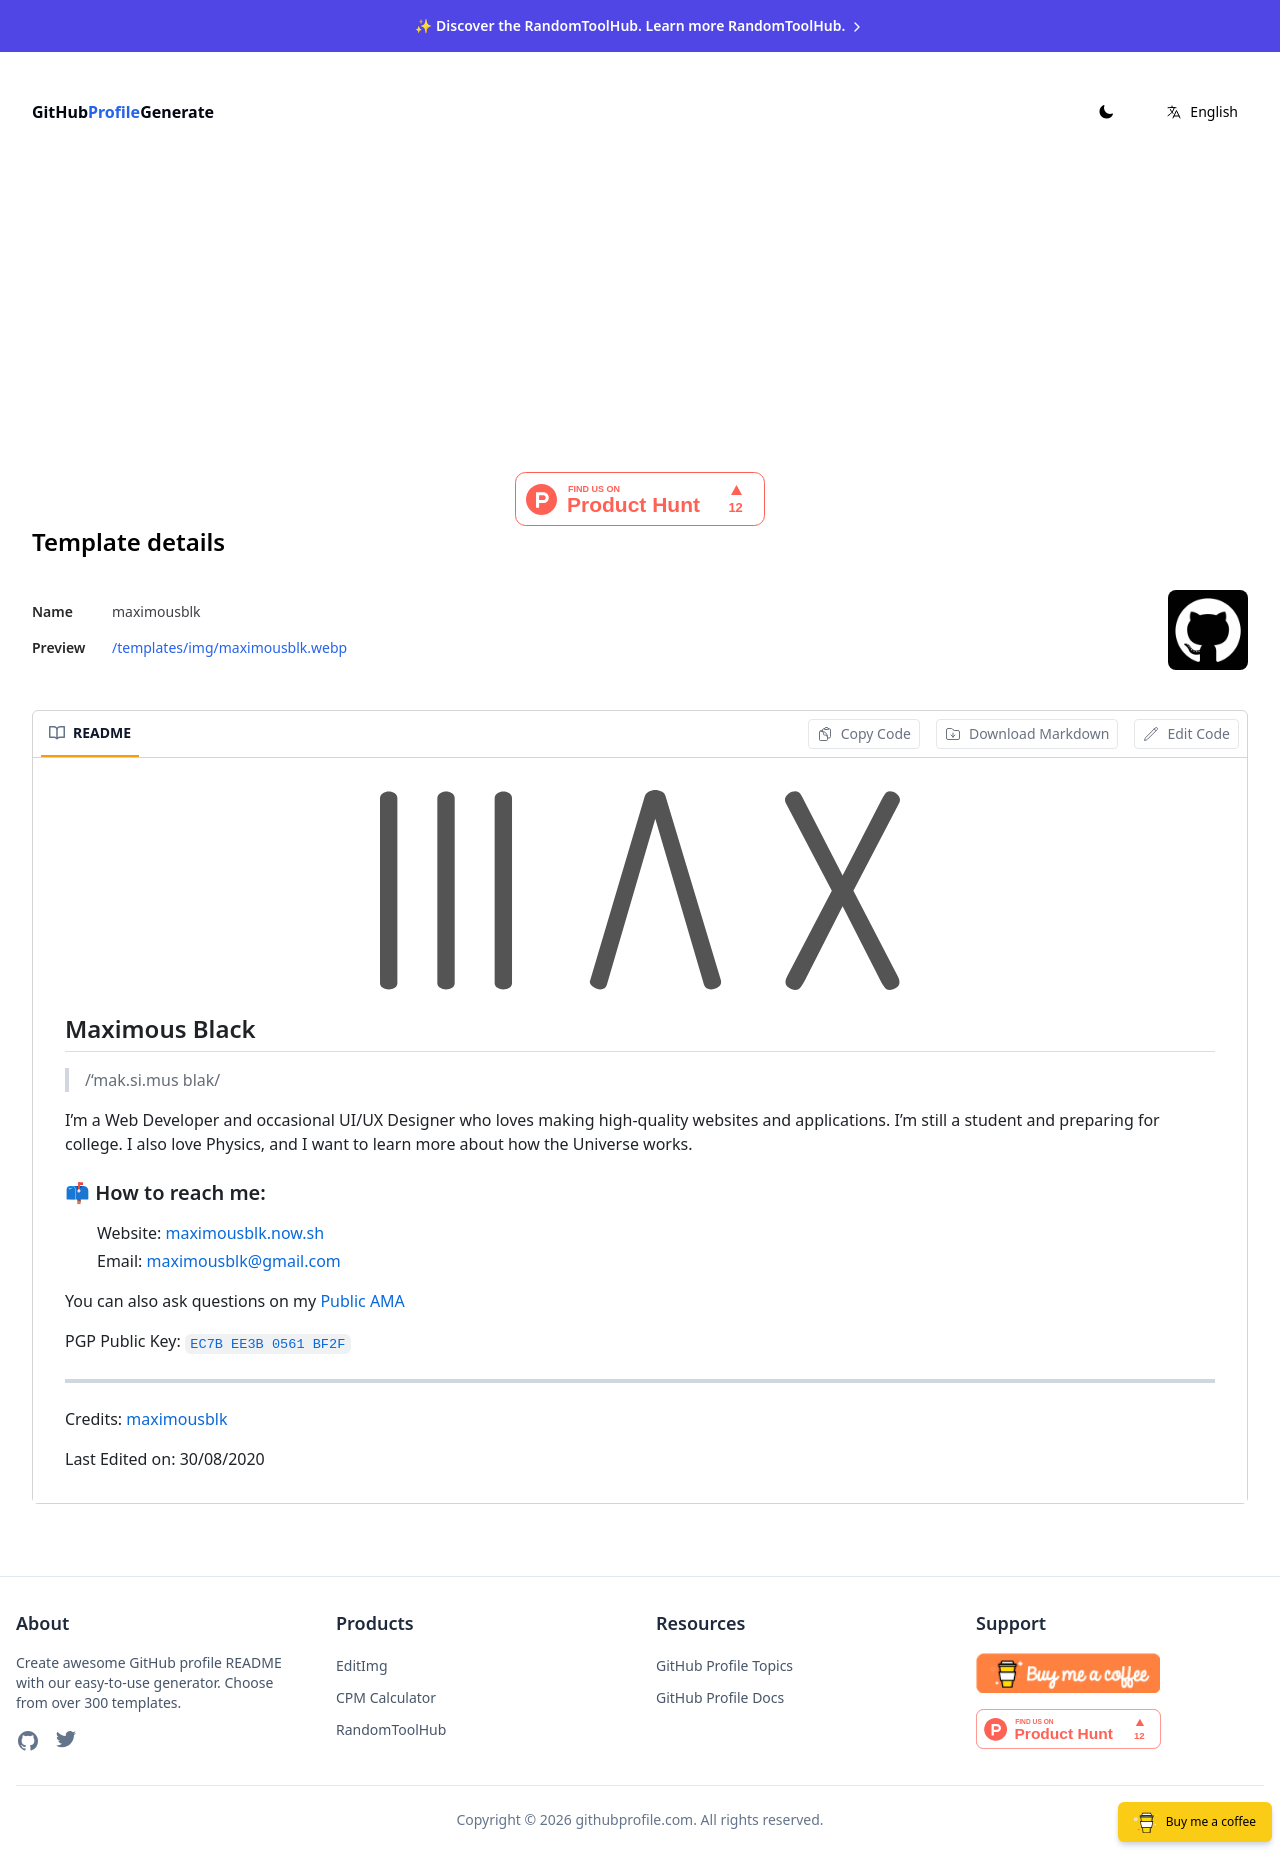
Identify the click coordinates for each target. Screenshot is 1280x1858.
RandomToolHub (391, 1725)
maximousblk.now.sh (244, 1229)
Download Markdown (1027, 729)
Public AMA (362, 1297)
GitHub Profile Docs (720, 1693)
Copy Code (864, 729)
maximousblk (176, 1415)
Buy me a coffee (1195, 1822)
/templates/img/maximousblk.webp (229, 643)
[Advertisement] (640, 318)
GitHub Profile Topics (724, 1661)
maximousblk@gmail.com (244, 1257)
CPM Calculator (386, 1693)
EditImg (362, 1661)
